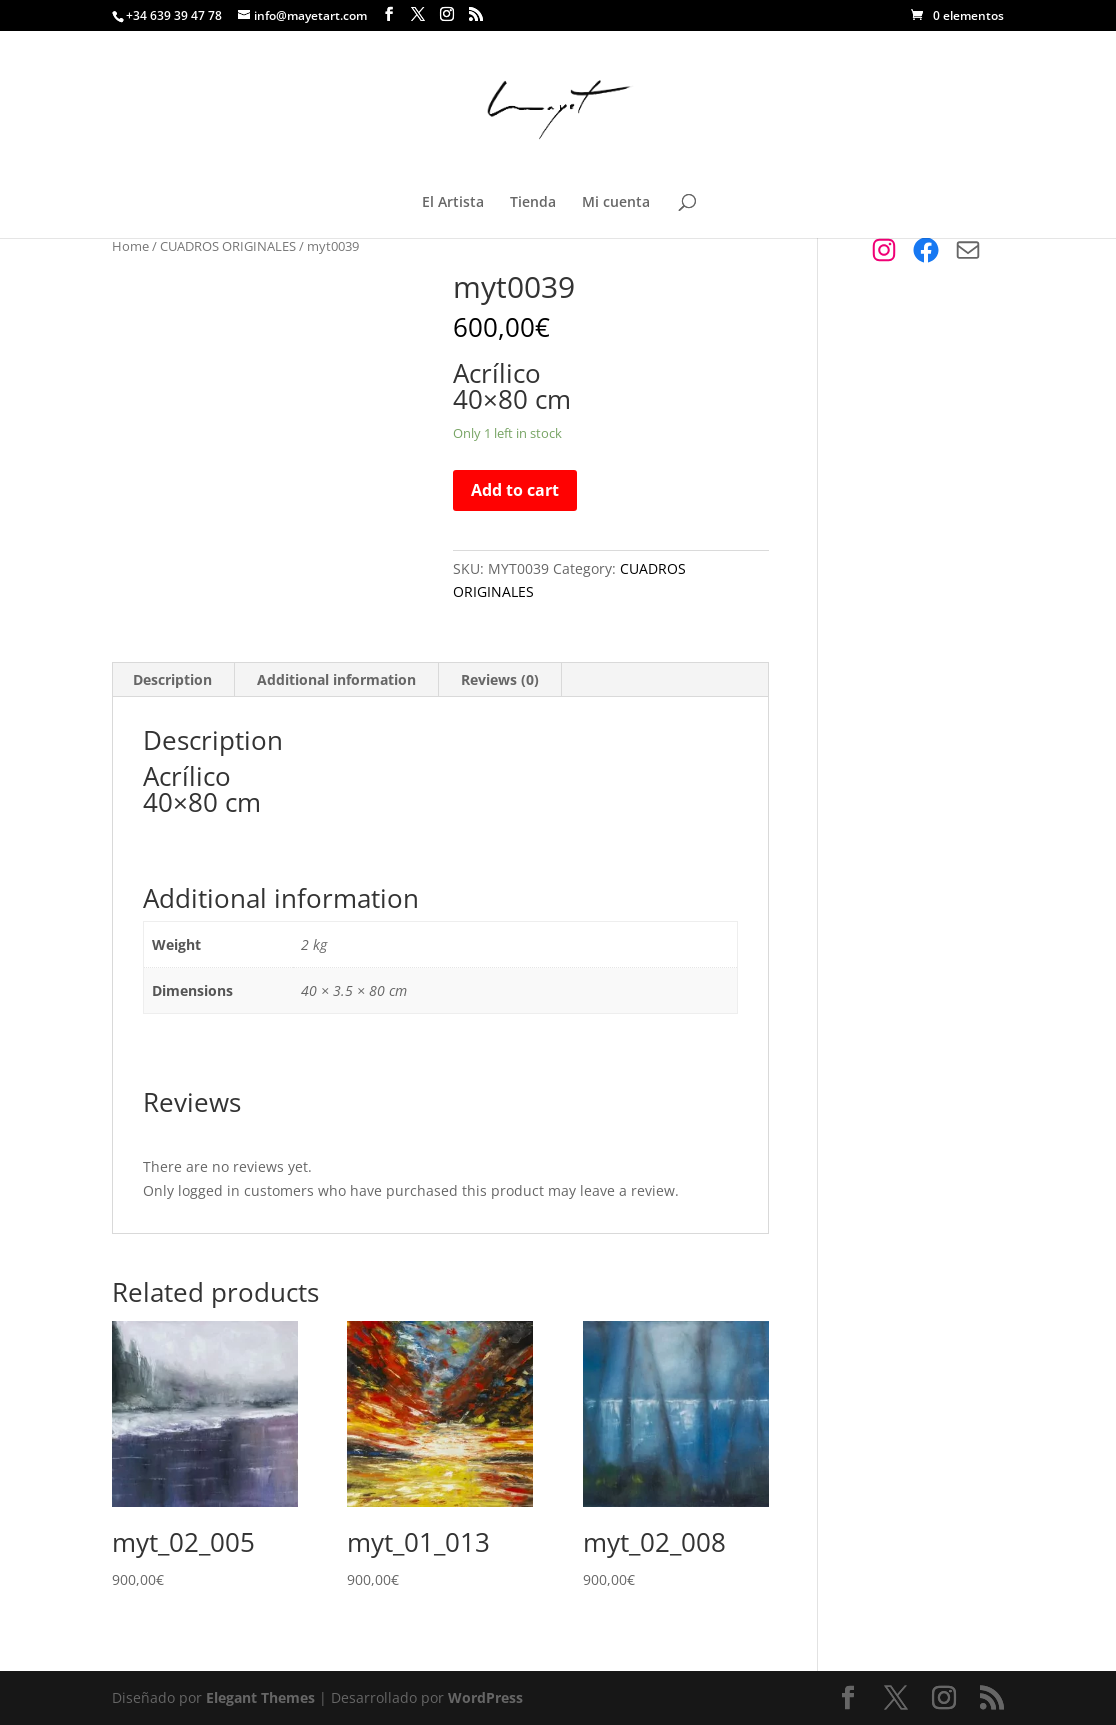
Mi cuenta (616, 203)
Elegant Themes (260, 1697)
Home (130, 246)
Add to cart (515, 490)
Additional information (336, 679)
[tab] (173, 680)
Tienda (533, 203)
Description (172, 679)
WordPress (485, 1697)
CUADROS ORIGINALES (228, 246)
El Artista (453, 203)
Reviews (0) (500, 679)
